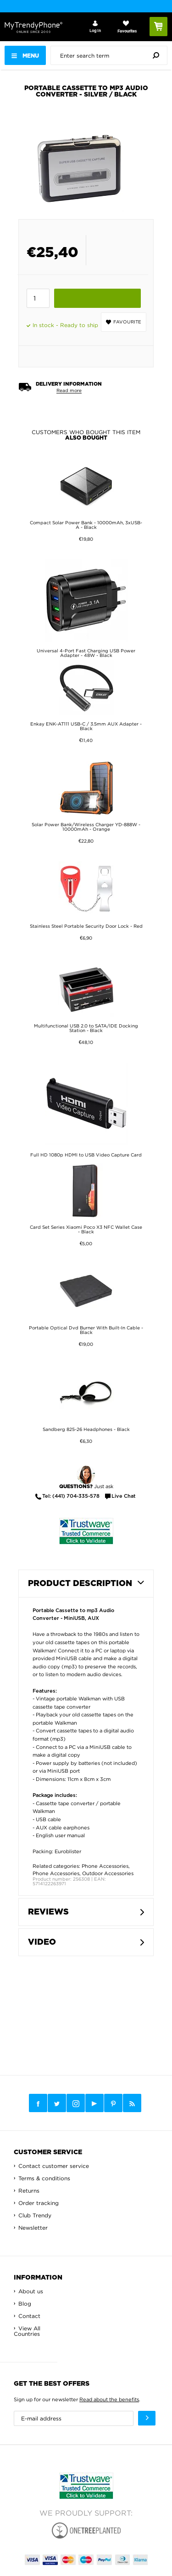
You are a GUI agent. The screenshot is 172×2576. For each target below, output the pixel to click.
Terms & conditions (44, 2178)
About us (30, 2291)
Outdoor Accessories (107, 1873)
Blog (24, 2304)
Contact (29, 2316)
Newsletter (33, 2228)
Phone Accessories (105, 1866)
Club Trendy (34, 2215)
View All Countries (27, 2331)
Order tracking (38, 2203)
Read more (69, 390)
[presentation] (111, 55)
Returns (28, 2191)
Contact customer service (53, 2166)
